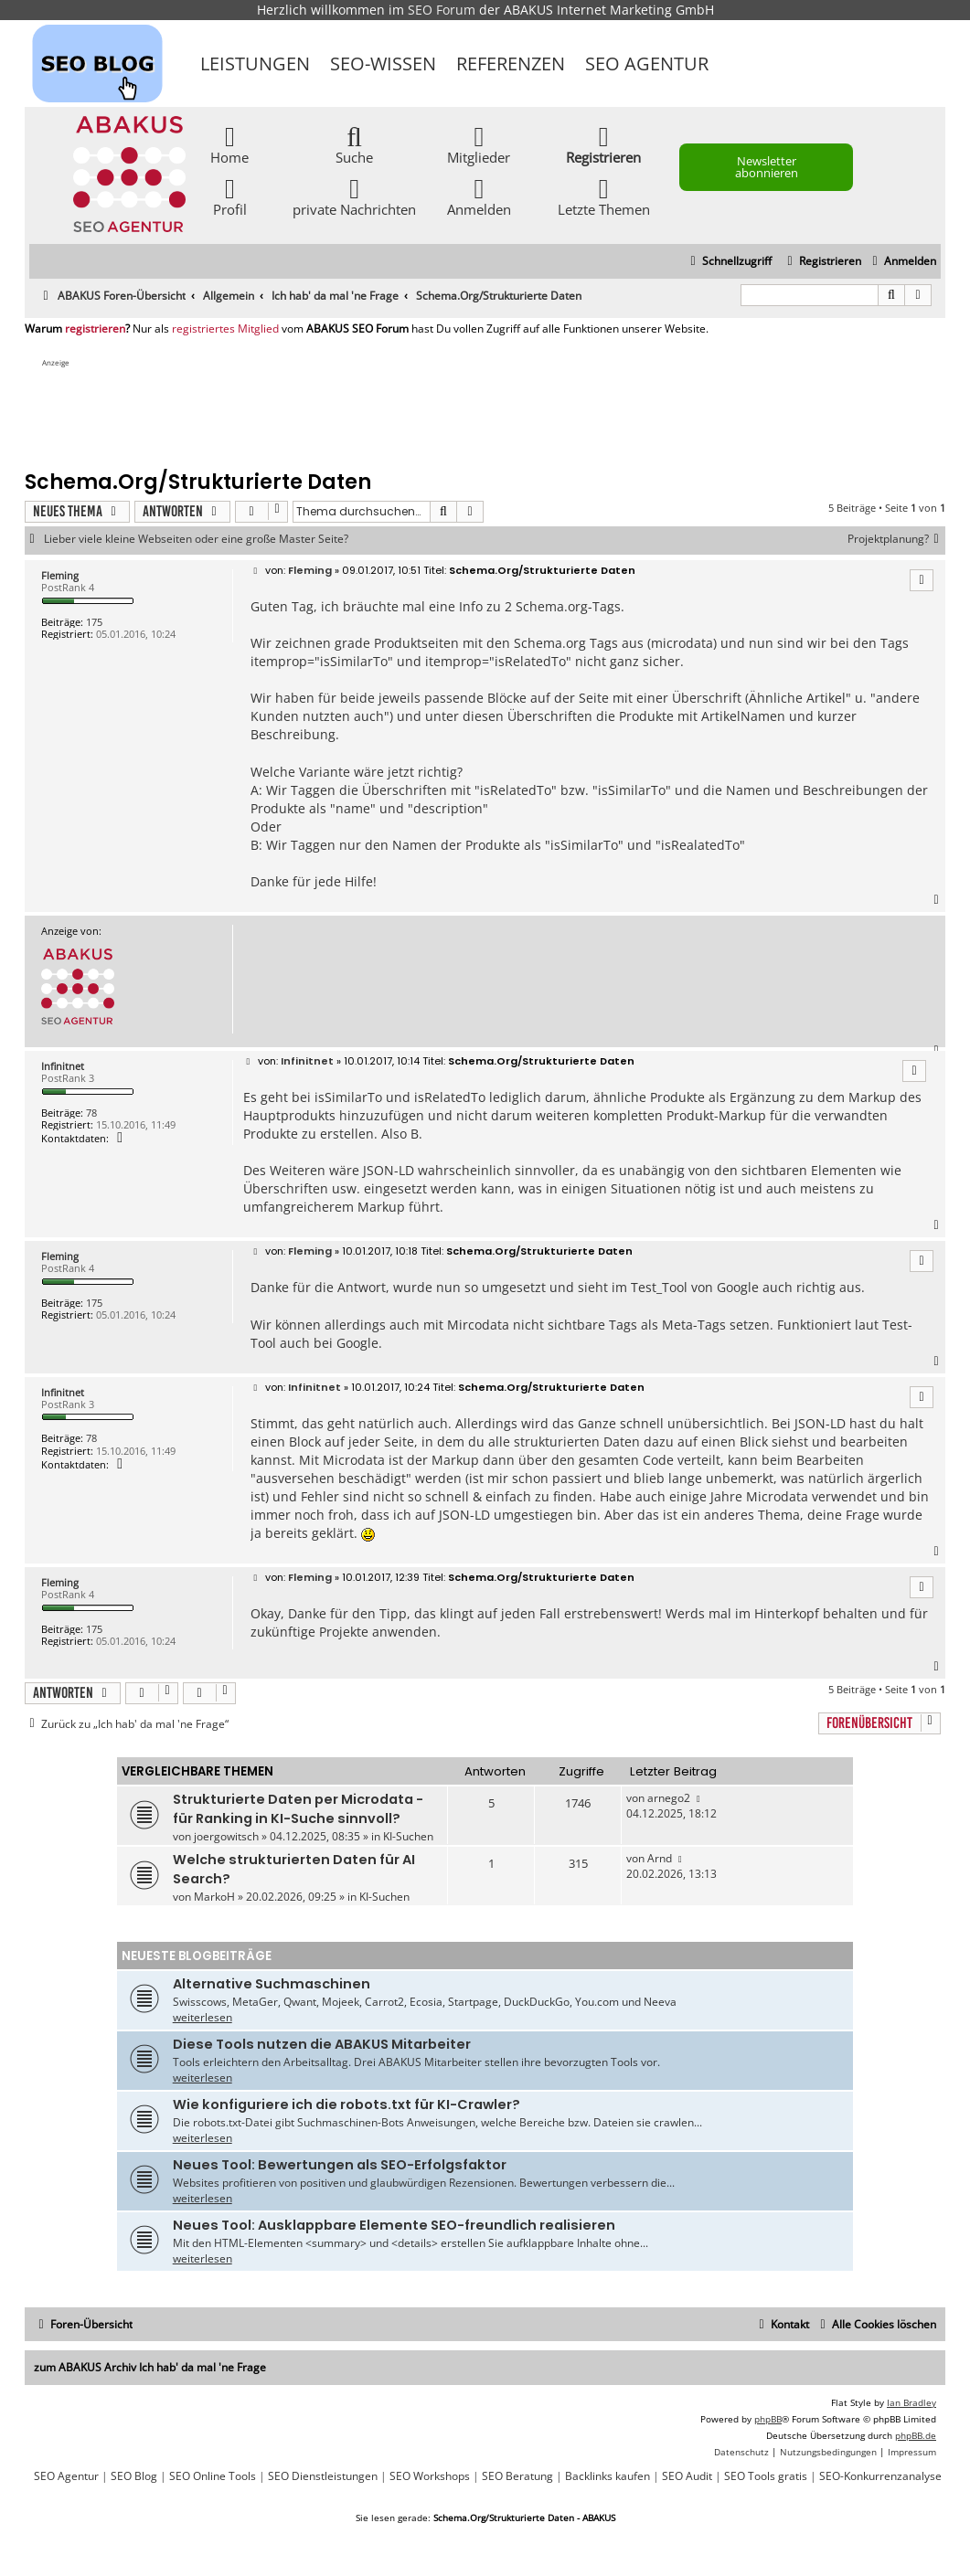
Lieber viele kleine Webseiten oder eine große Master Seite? (196, 539)
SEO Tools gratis (765, 2476)
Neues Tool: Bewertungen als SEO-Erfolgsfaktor (339, 2165)
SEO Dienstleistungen (323, 2476)
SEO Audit (687, 2476)
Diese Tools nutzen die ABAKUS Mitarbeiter (322, 2044)
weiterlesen (202, 2017)
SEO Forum (441, 9)
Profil (230, 196)
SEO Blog (134, 2476)
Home (229, 143)
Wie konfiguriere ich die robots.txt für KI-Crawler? (346, 2104)
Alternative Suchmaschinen (271, 1984)
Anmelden (479, 196)
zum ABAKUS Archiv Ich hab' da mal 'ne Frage (150, 2367)
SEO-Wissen (383, 63)
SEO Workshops (429, 2476)
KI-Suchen (408, 1836)
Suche (354, 143)
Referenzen (510, 63)
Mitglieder (478, 143)
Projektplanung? (896, 539)
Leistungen (255, 63)
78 (91, 1112)
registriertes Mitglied (225, 329)
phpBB (768, 2418)
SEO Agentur (647, 63)
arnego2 (668, 1798)
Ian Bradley (911, 2402)
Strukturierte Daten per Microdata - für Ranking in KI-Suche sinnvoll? (298, 1809)
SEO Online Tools (212, 2476)
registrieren (95, 329)
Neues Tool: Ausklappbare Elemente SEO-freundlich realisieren (394, 2225)
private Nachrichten (354, 196)
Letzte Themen (604, 196)
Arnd (659, 1858)
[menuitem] (902, 261)
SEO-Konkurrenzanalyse (880, 2476)
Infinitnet (62, 1066)
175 (94, 622)
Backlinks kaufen (607, 2476)
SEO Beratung (517, 2476)
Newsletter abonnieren (766, 167)
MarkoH (214, 1896)
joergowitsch (226, 1836)
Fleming (60, 575)
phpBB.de (915, 2435)
